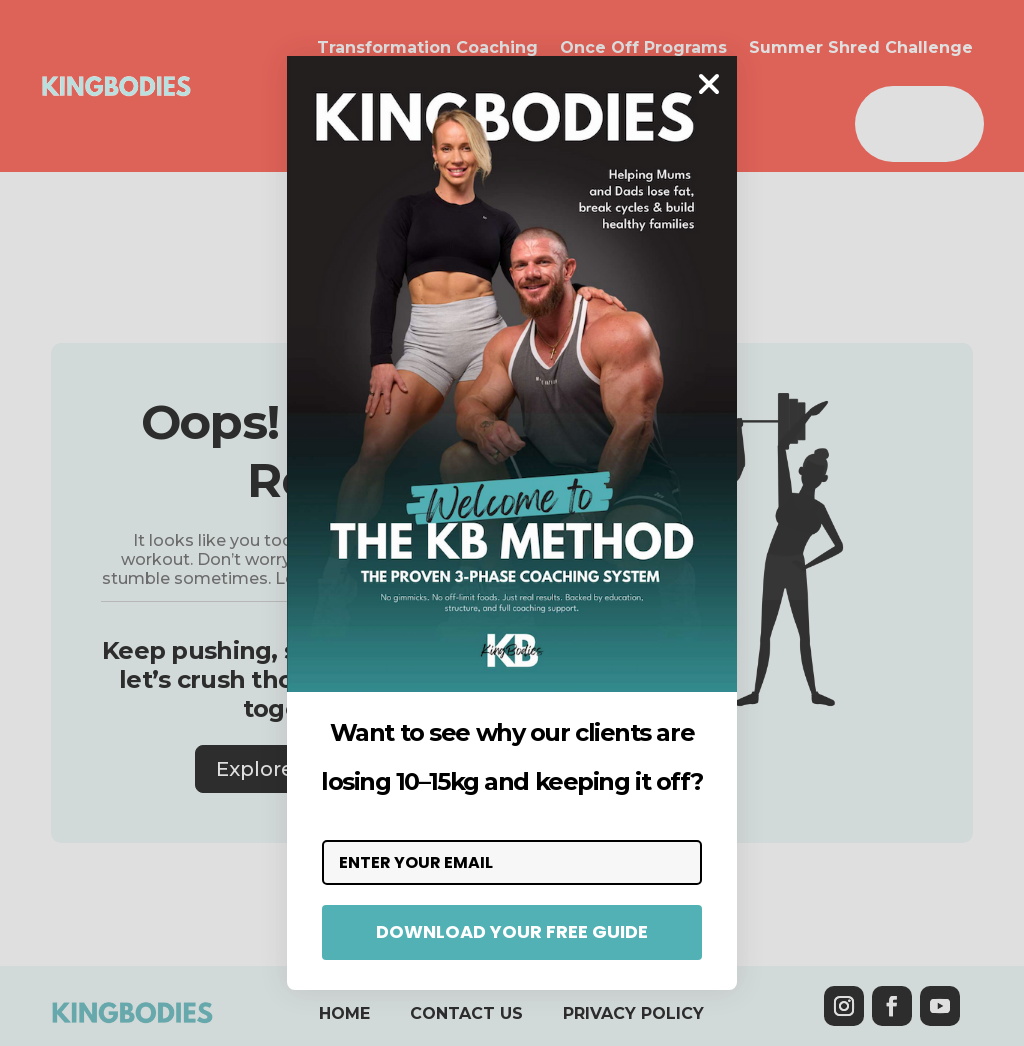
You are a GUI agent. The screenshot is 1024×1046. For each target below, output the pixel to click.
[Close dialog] (709, 84)
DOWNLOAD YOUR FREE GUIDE (512, 931)
